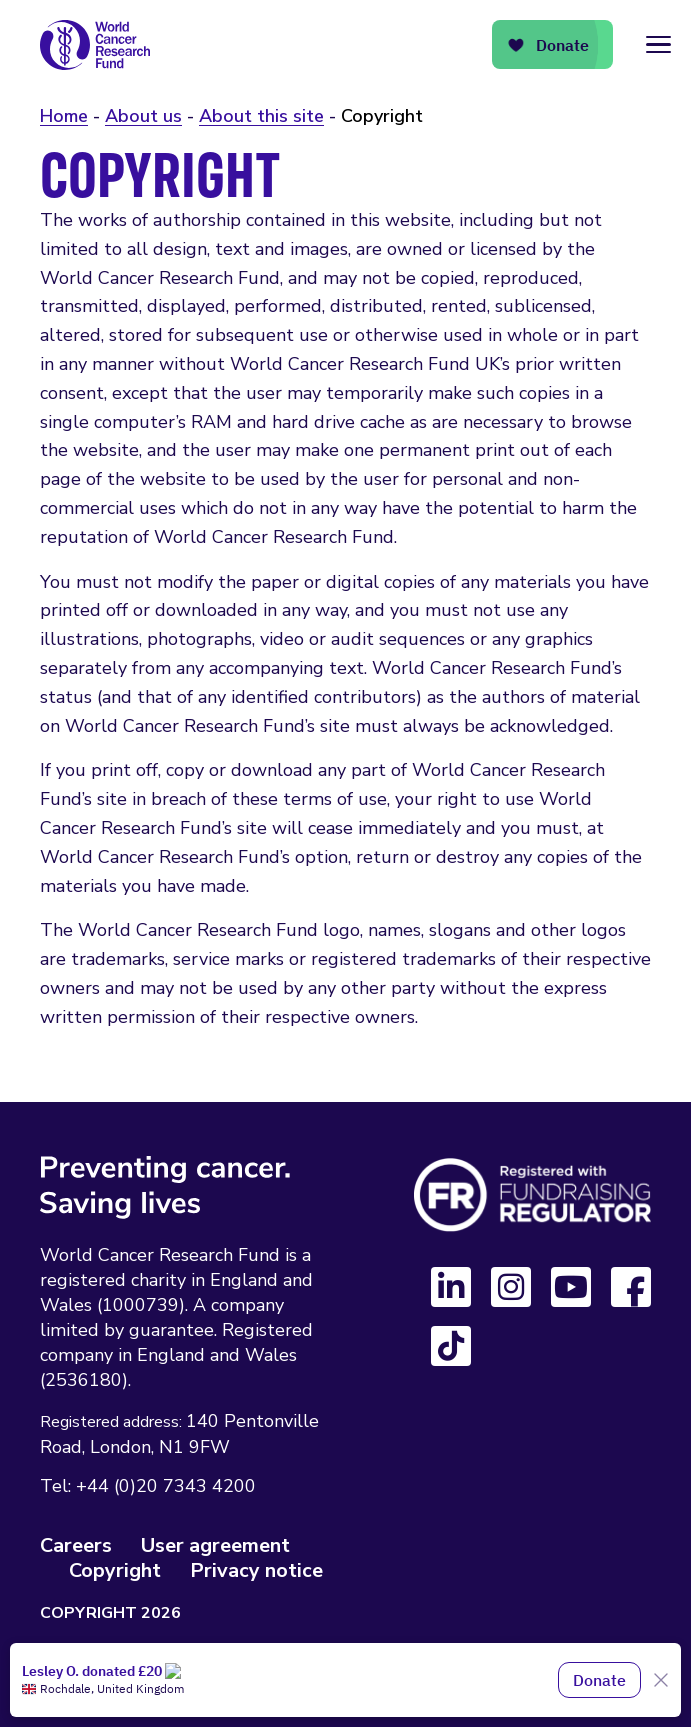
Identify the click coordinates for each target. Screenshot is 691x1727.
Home (64, 116)
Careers (76, 1545)
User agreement (215, 1545)
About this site (261, 116)
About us (143, 116)
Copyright (115, 1570)
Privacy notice (256, 1570)
